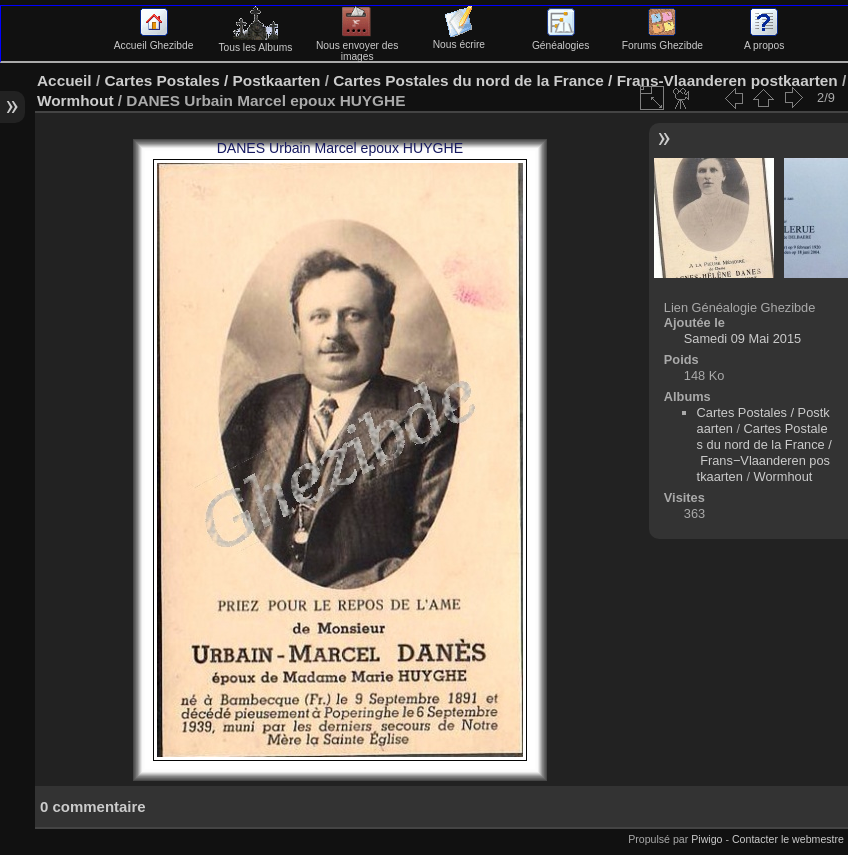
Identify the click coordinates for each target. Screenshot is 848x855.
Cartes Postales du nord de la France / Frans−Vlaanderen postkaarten (764, 452)
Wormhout (75, 100)
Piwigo (706, 839)
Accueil (64, 80)
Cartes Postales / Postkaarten (212, 80)
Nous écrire (459, 39)
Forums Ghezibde (662, 40)
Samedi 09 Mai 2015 (742, 338)
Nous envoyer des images (357, 45)
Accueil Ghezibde (154, 40)
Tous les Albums (255, 42)
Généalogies (560, 40)
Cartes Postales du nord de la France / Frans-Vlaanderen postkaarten (585, 80)
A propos (764, 40)
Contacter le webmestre (788, 839)
